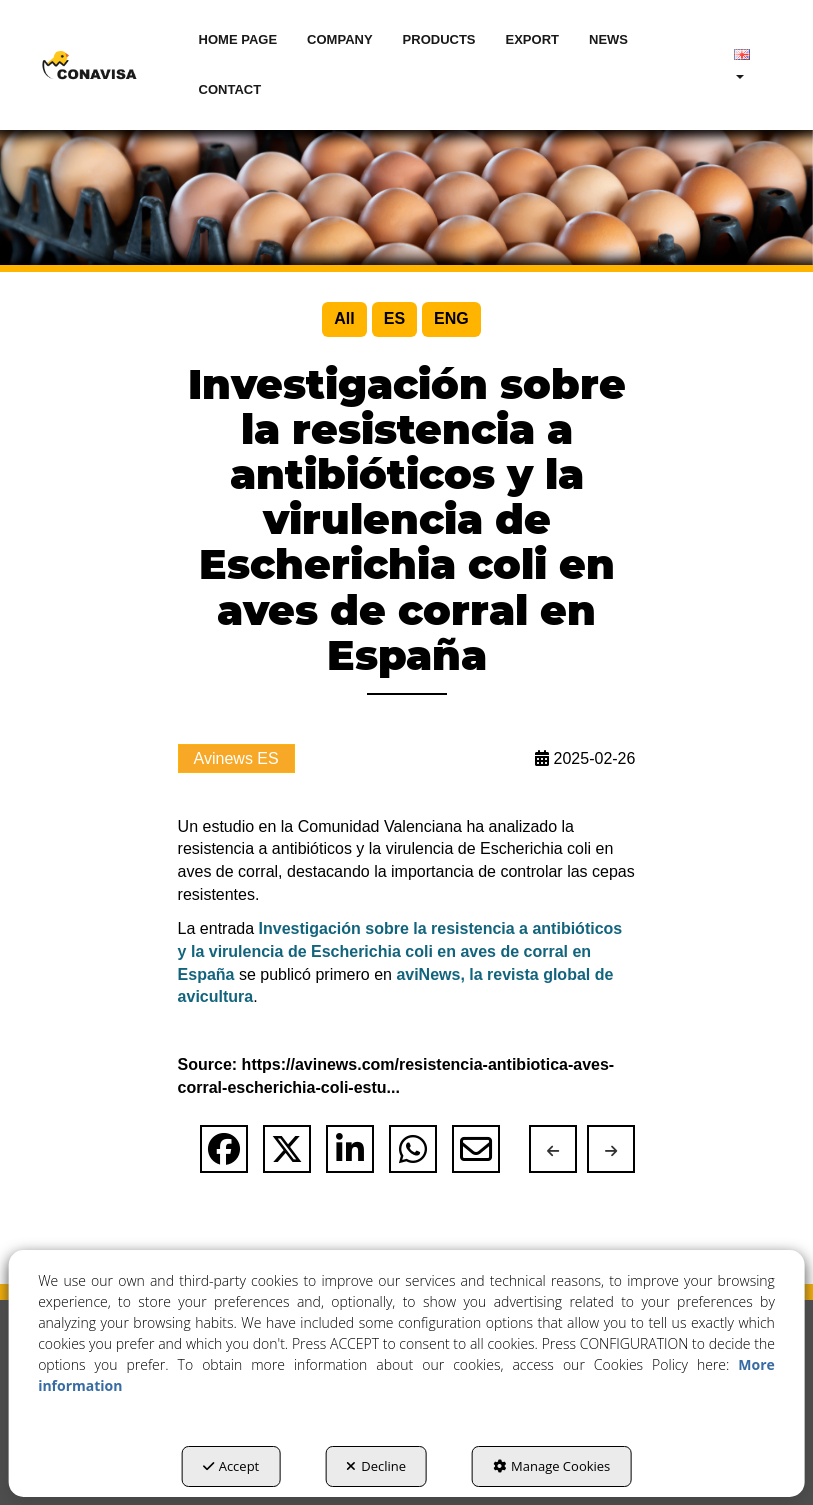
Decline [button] (376, 1466)
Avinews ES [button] (236, 758)
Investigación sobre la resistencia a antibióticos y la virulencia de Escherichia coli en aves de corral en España (400, 951)
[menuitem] (238, 40)
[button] (89, 65)
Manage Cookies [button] (551, 1466)
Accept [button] (231, 1466)
